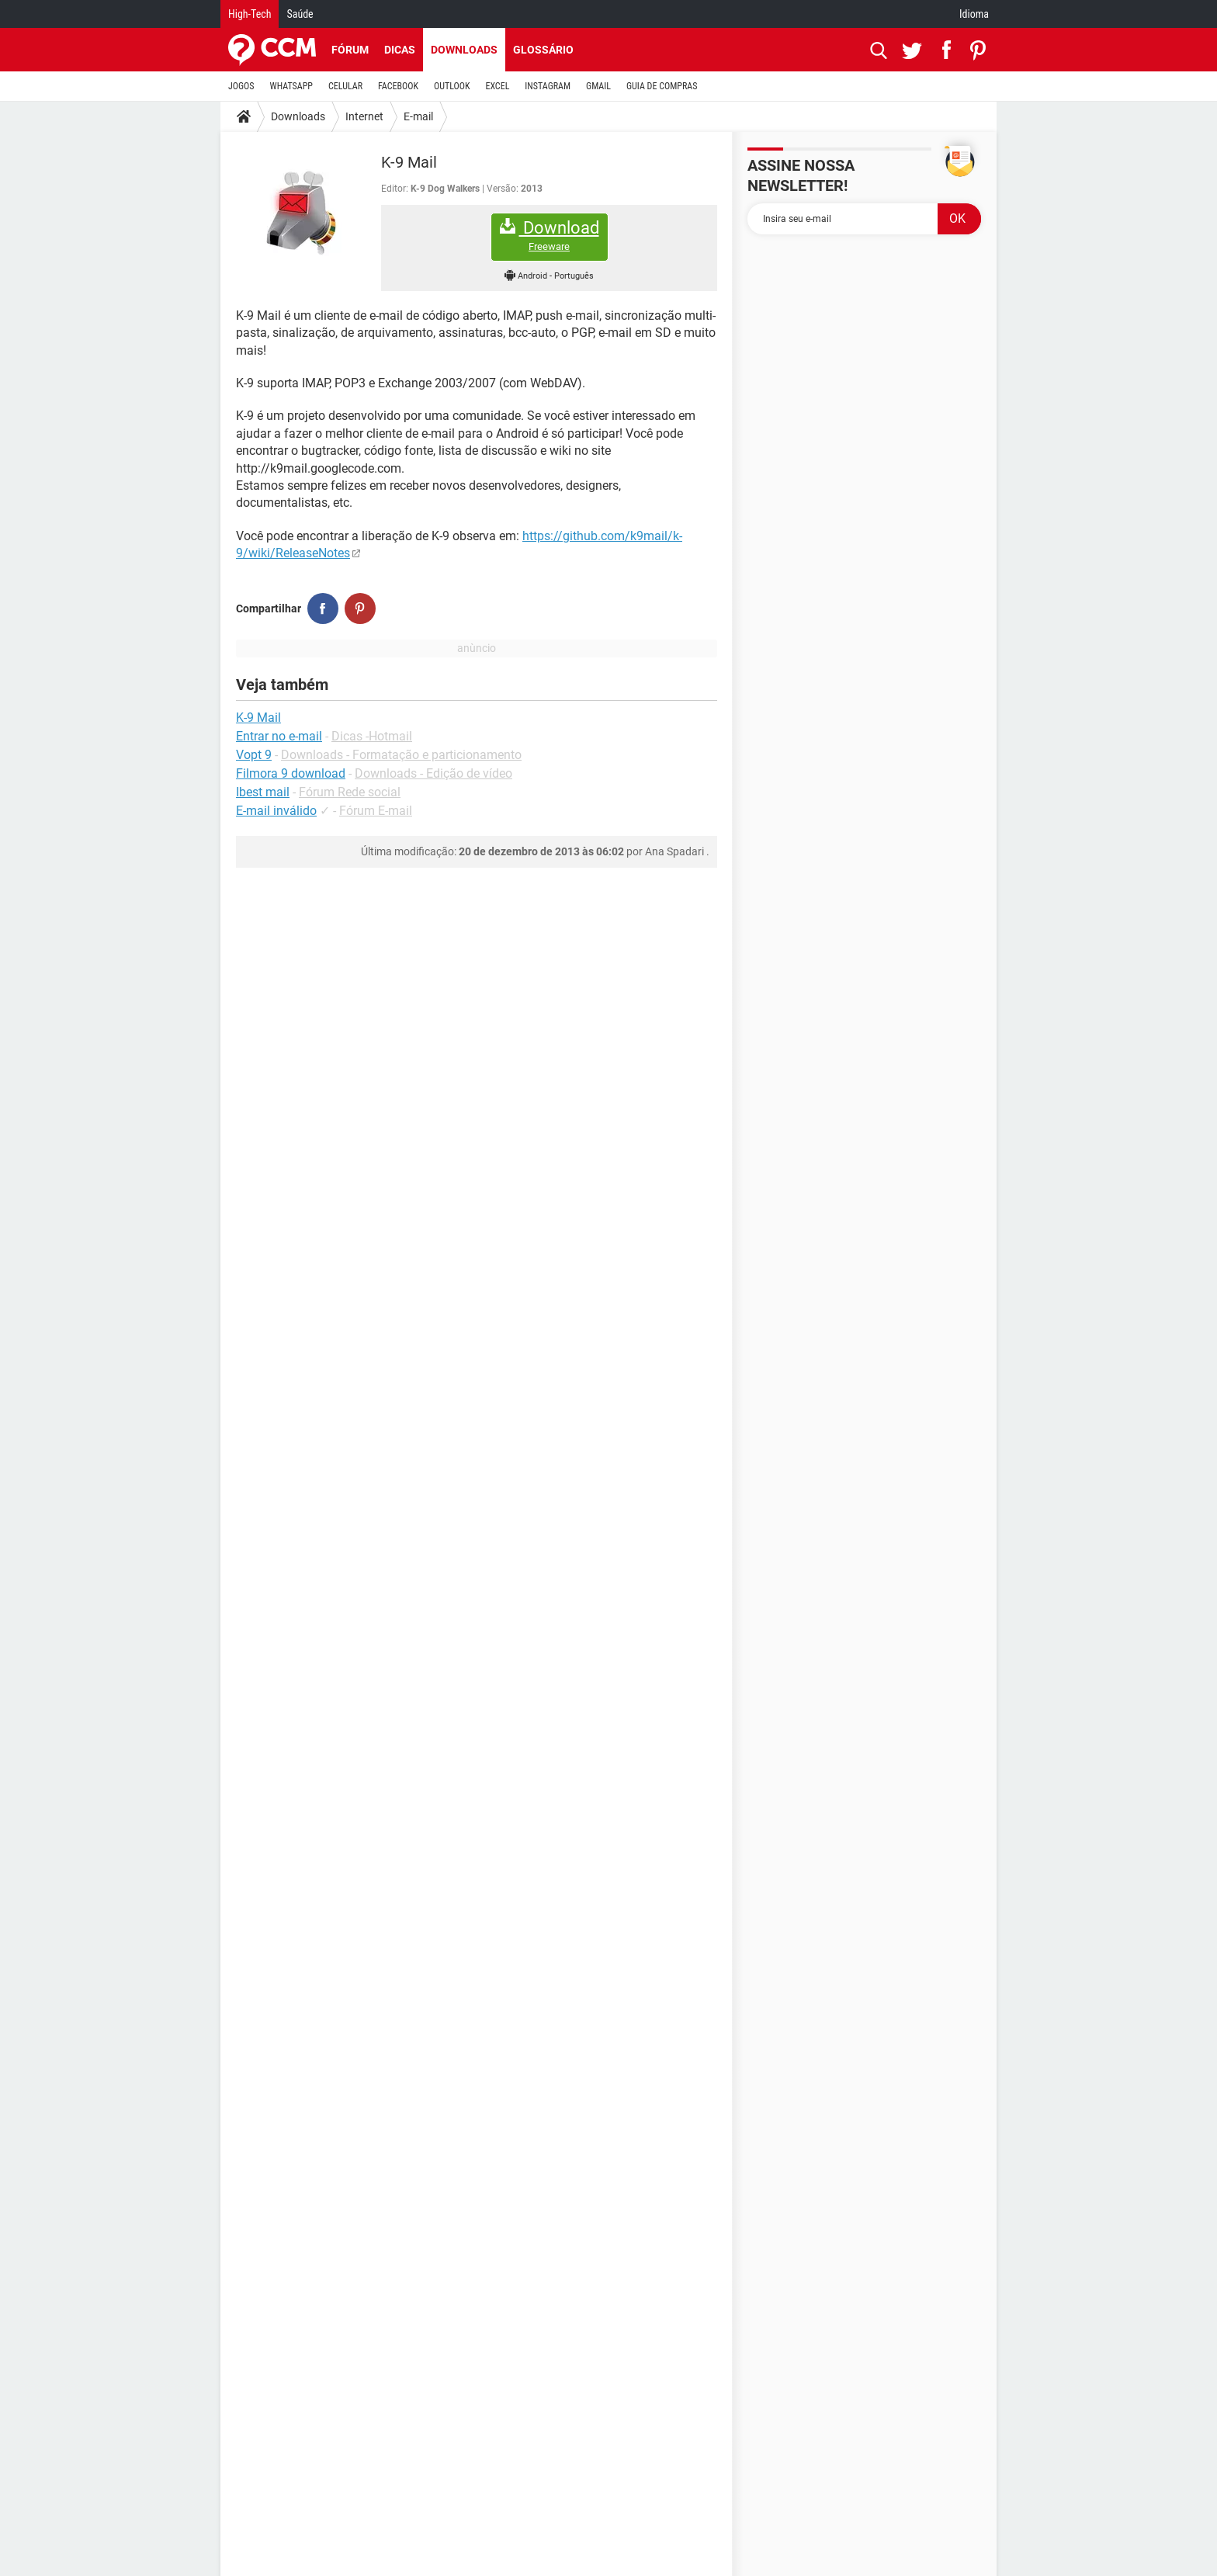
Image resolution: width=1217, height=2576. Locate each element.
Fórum (350, 49)
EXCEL (497, 86)
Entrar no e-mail (279, 736)
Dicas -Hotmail (371, 736)
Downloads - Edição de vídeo (433, 773)
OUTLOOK (452, 86)
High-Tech (249, 14)
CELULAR (345, 86)
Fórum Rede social (349, 792)
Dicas (399, 49)
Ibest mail (263, 792)
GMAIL (598, 86)
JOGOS (241, 86)
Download (549, 235)
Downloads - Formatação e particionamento (401, 754)
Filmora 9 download (290, 773)
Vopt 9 (254, 754)
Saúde (299, 14)
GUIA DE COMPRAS (661, 86)
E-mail (418, 116)
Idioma (974, 14)
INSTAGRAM (547, 86)
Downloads (464, 49)
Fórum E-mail (375, 810)
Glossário (543, 49)
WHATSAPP (291, 86)
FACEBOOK (398, 86)
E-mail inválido (276, 810)
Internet (364, 116)
